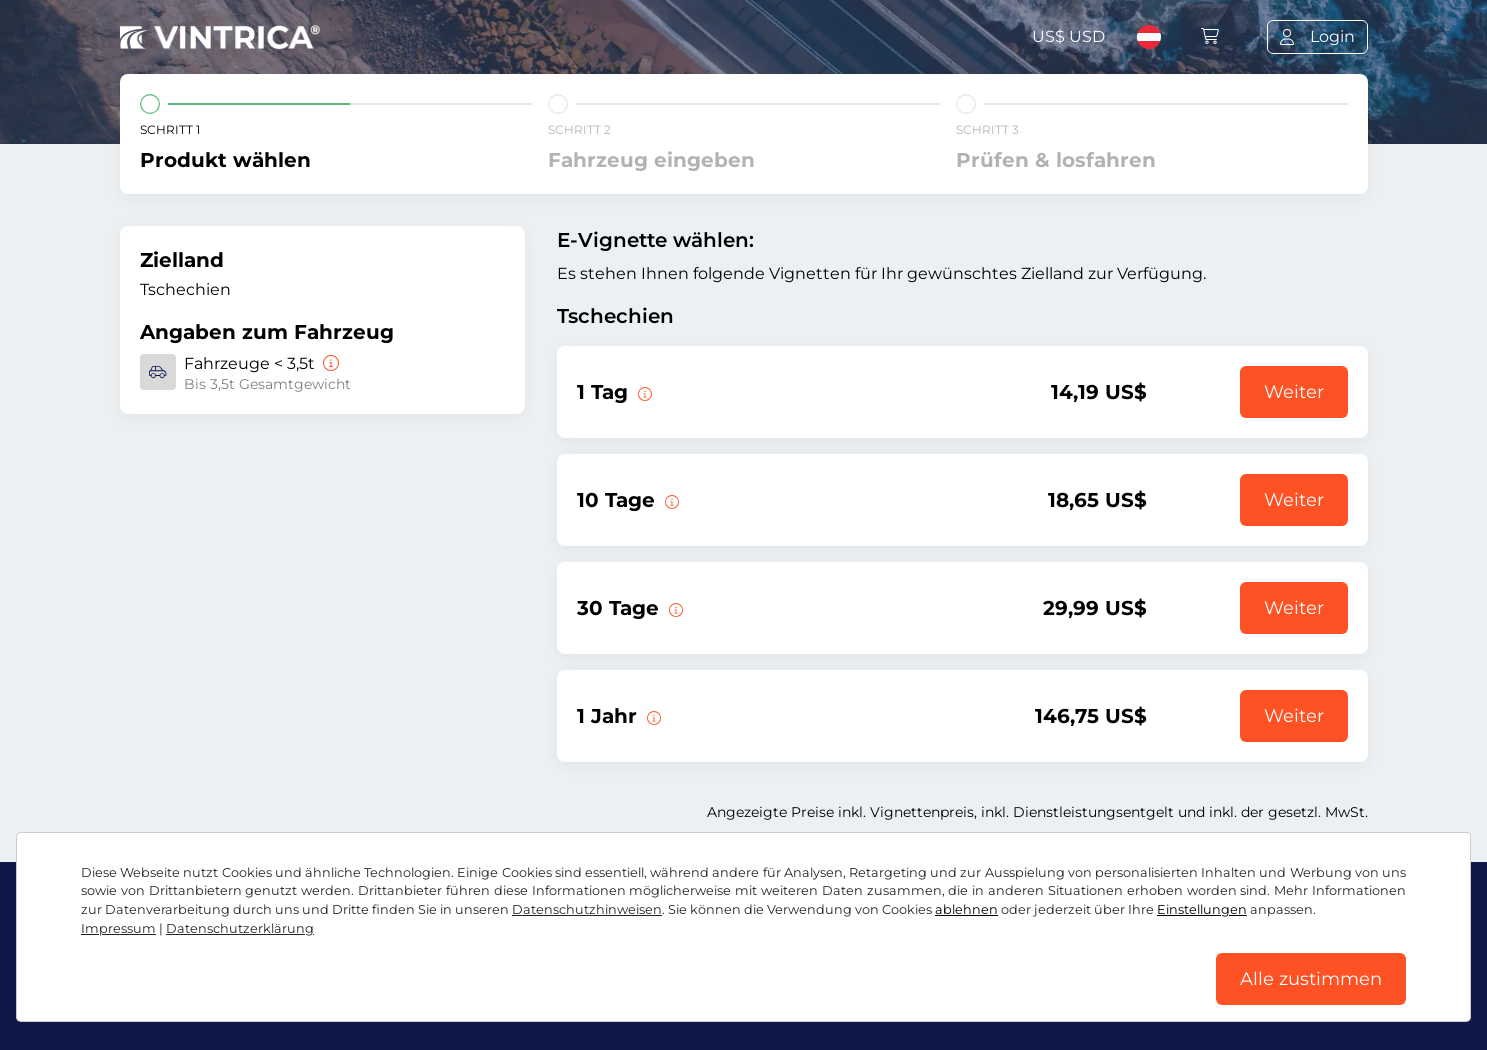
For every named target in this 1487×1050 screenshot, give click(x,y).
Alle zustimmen (1311, 979)
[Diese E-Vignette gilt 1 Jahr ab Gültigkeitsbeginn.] (652, 716)
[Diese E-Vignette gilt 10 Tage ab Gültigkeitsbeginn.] (670, 500)
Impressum (118, 928)
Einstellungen (1202, 909)
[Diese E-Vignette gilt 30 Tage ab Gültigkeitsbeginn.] (674, 608)
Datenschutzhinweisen (587, 909)
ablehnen (966, 909)
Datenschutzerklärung (240, 928)
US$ (1068, 36)
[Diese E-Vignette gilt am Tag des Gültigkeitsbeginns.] (643, 392)
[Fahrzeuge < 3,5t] (329, 363)
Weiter (1294, 392)
